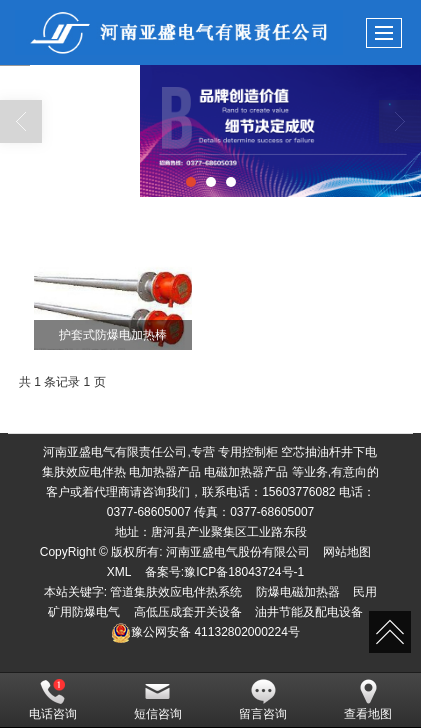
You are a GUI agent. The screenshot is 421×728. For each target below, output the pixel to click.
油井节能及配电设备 (309, 612)
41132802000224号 (205, 632)
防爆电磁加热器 (298, 592)
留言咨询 (263, 700)
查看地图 (368, 700)
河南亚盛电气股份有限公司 (238, 552)
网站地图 (347, 552)
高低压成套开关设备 (188, 612)
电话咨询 (53, 700)
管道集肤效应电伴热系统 (176, 592)
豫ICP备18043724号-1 (244, 572)
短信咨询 (158, 700)
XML (119, 572)
